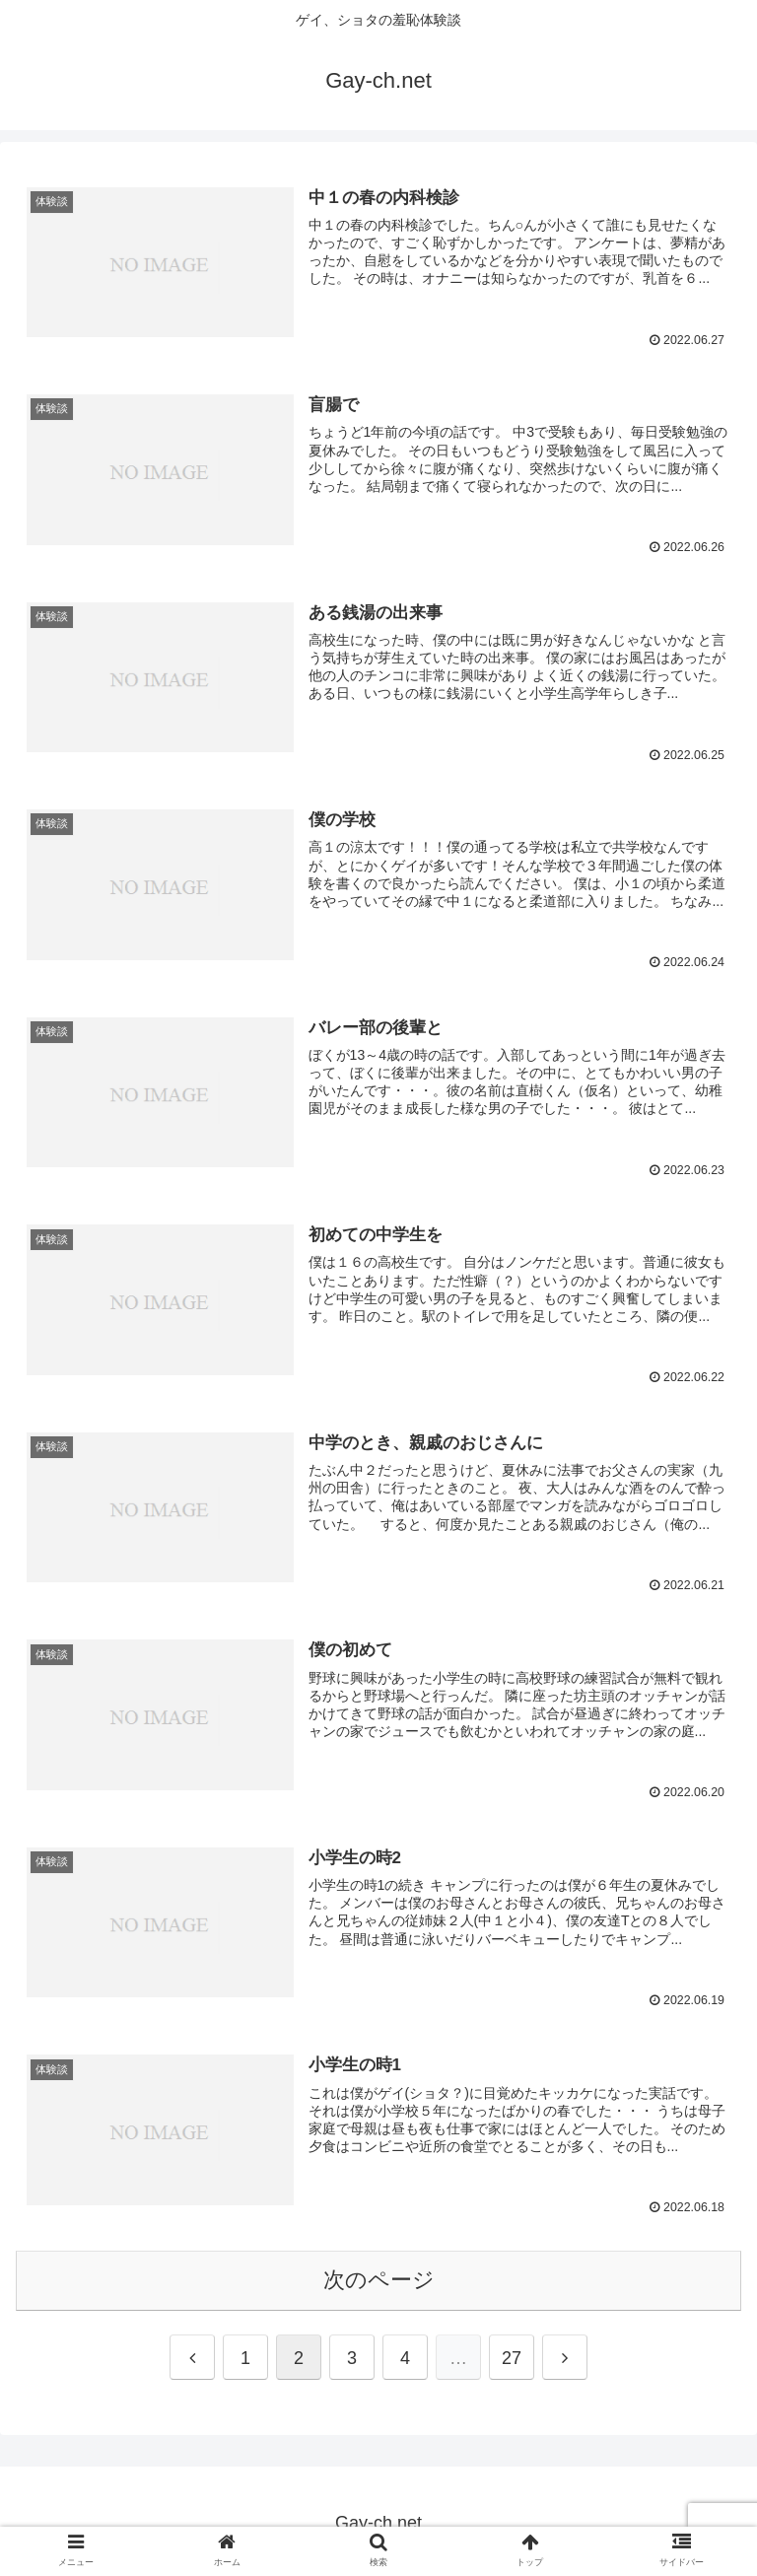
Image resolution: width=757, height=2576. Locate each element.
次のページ (379, 2275)
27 (511, 2354)
